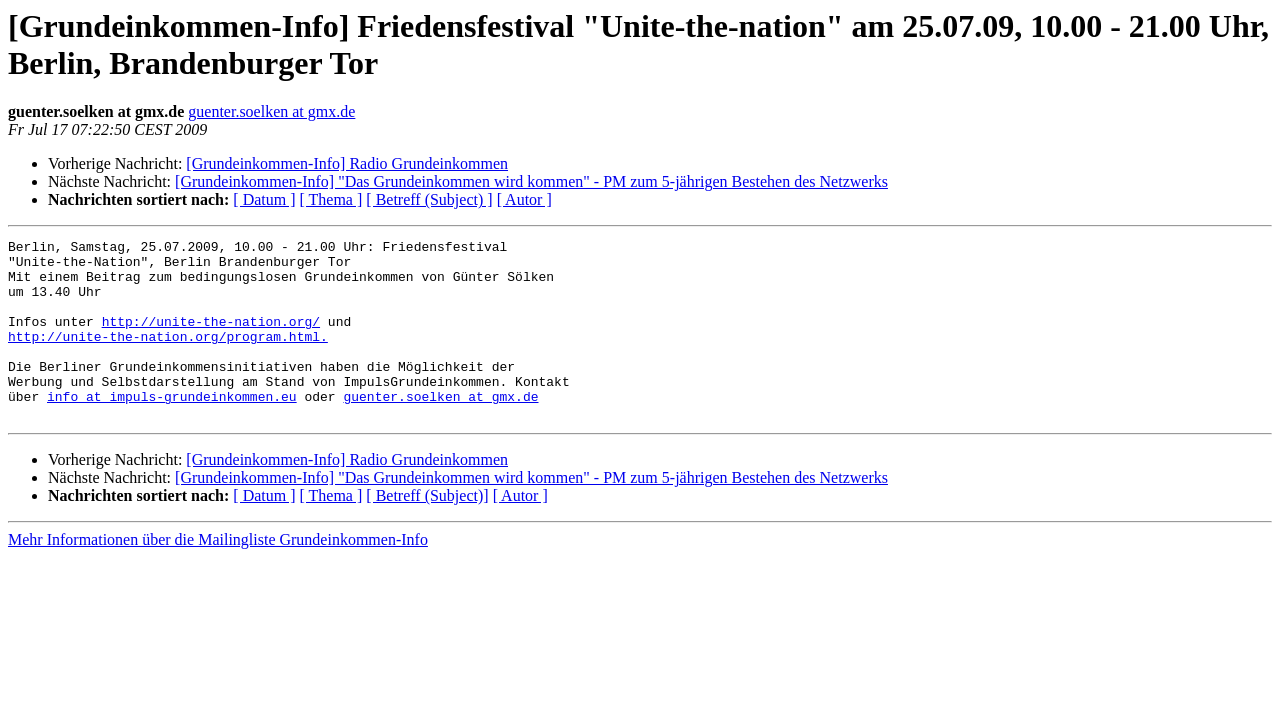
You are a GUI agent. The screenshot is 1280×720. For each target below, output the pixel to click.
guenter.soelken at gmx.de (271, 111)
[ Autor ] (524, 199)
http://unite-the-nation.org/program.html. (168, 357)
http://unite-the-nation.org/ (211, 339)
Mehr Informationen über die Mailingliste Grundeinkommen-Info (218, 575)
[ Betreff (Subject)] (427, 531)
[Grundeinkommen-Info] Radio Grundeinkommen (347, 163)
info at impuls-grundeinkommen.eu (172, 429)
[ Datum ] (264, 199)
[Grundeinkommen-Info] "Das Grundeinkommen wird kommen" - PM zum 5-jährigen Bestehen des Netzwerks (531, 181)
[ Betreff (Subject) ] (429, 199)
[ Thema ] (331, 199)
